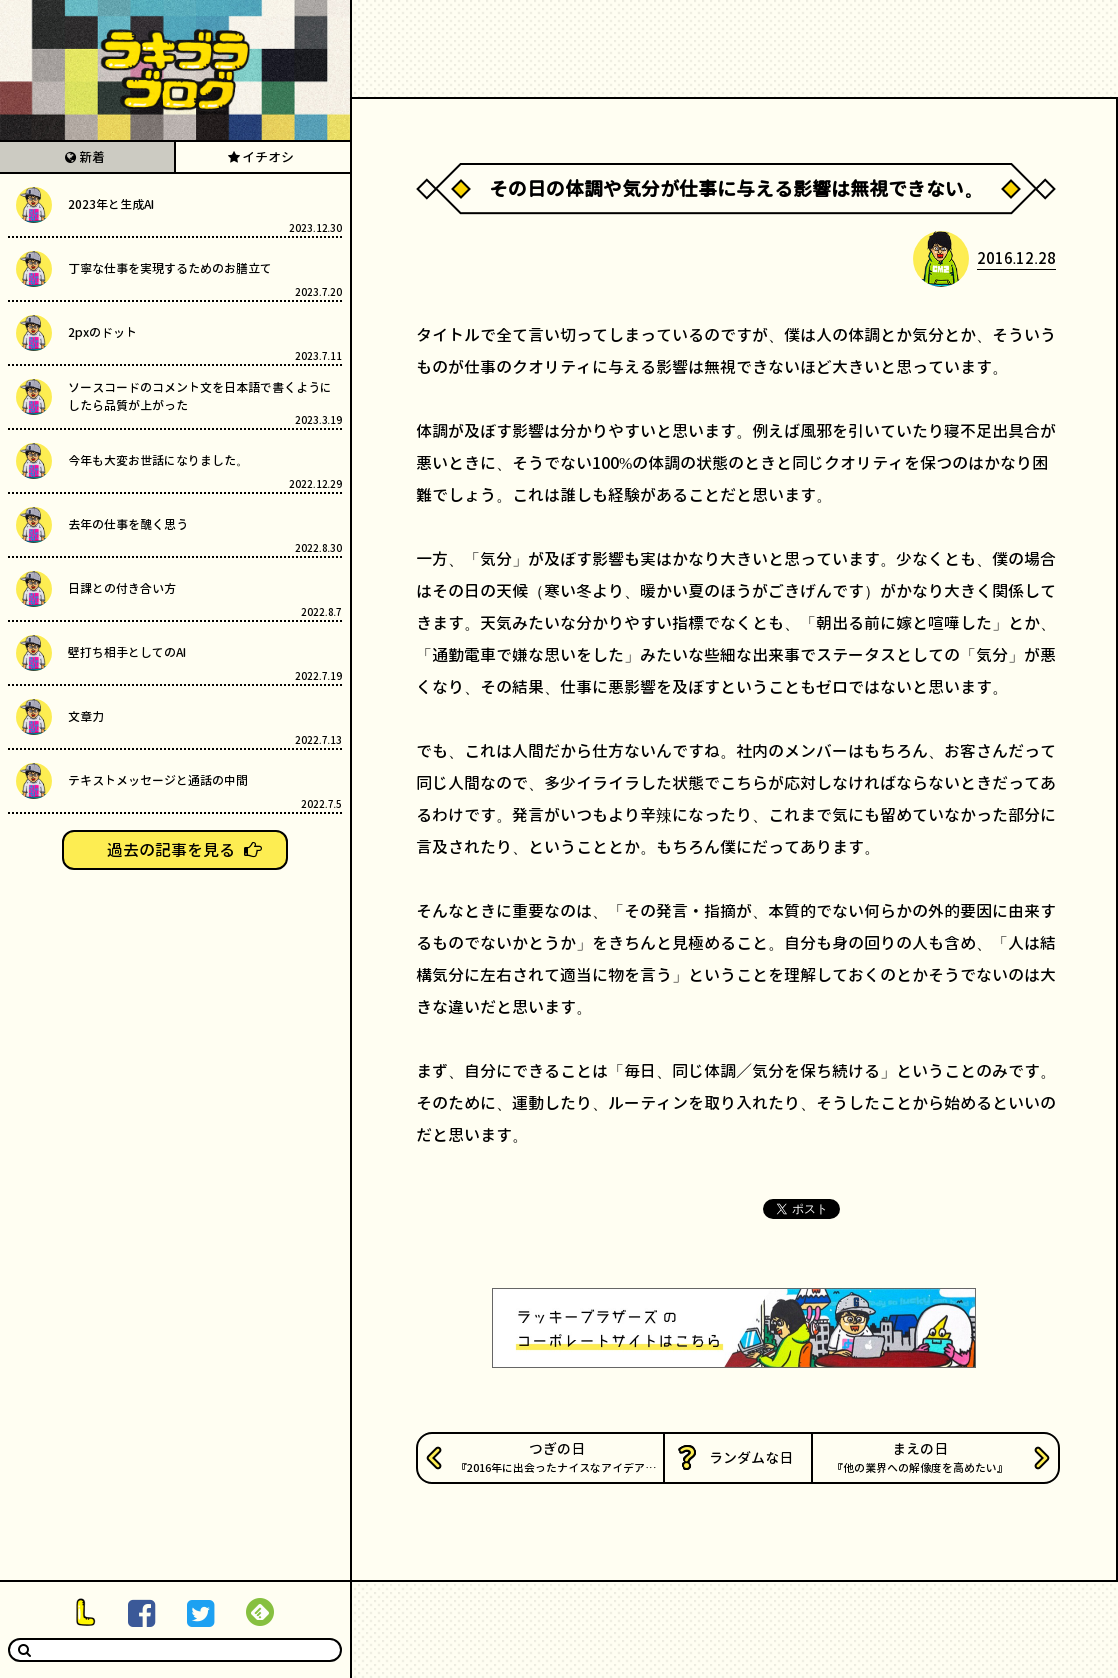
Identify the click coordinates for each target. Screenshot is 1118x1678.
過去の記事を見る (171, 850)
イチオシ (268, 157)
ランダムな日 (751, 1457)
